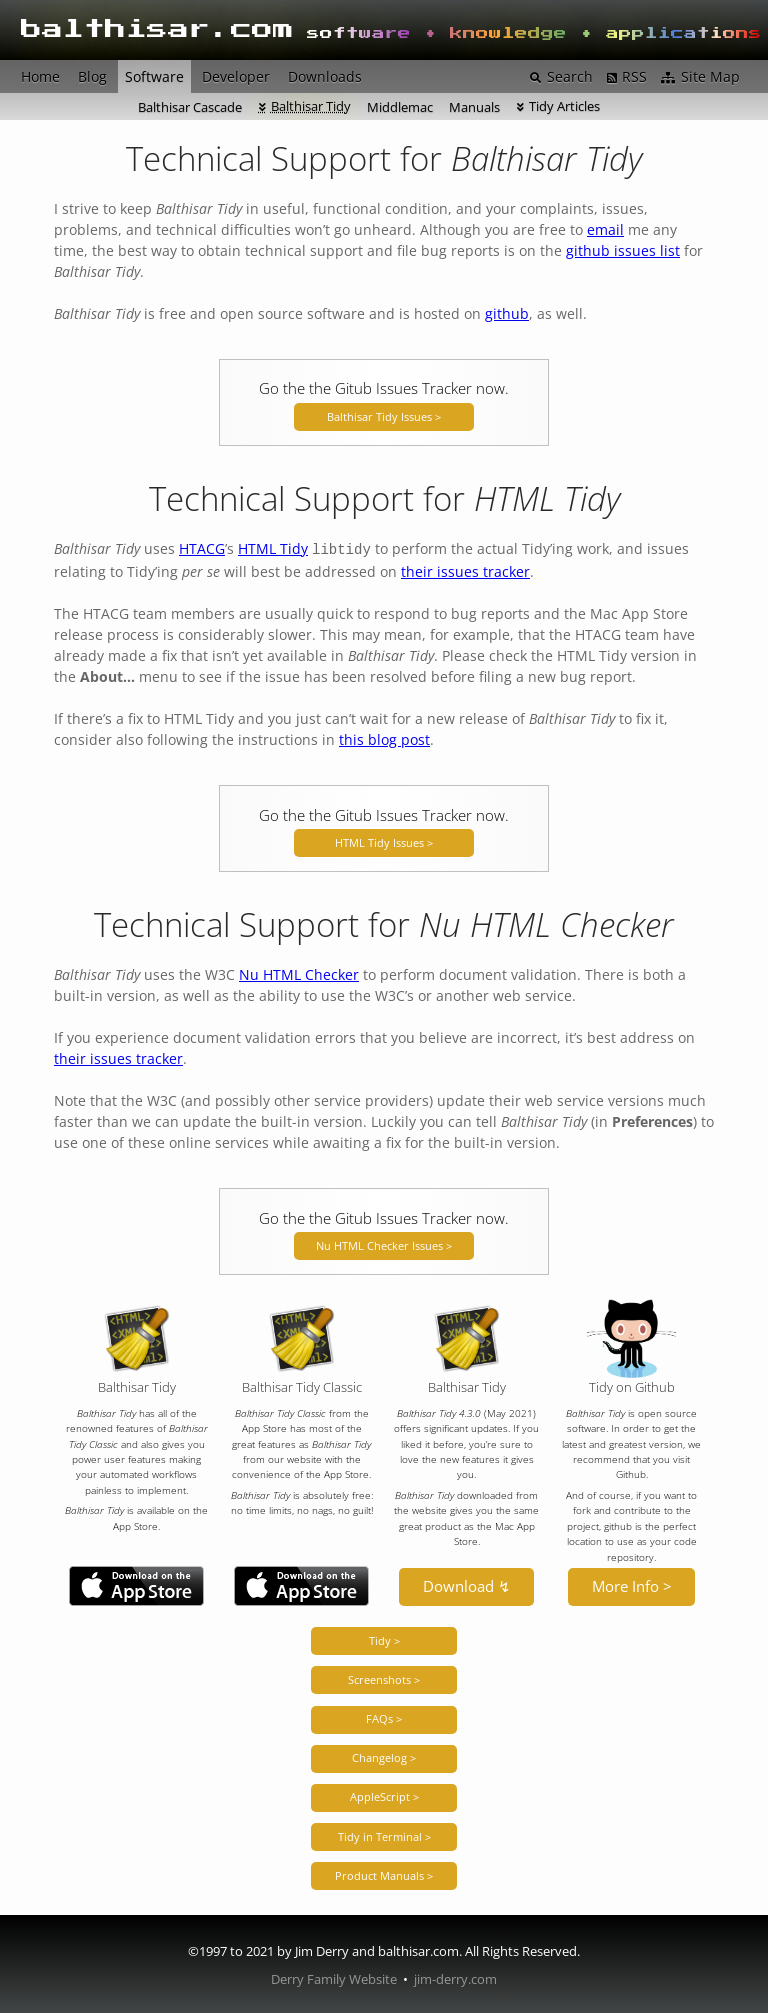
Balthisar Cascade (190, 107)
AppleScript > (384, 1794)
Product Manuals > (384, 1873)
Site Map (710, 76)
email (605, 229)
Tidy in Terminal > (384, 1834)
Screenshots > (384, 1677)
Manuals (474, 107)
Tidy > (384, 1638)
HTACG (202, 548)
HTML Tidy (273, 548)
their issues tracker (465, 569)
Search (570, 76)
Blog (92, 76)
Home (40, 76)
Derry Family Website (334, 1977)
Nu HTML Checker (299, 972)
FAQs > (384, 1716)
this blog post (384, 737)
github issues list (623, 250)
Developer (236, 76)
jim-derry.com (455, 1977)
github (507, 313)
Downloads (325, 76)
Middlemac (400, 107)
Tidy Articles (564, 106)
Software (154, 76)
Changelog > (384, 1755)
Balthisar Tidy (311, 106)
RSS (634, 76)
